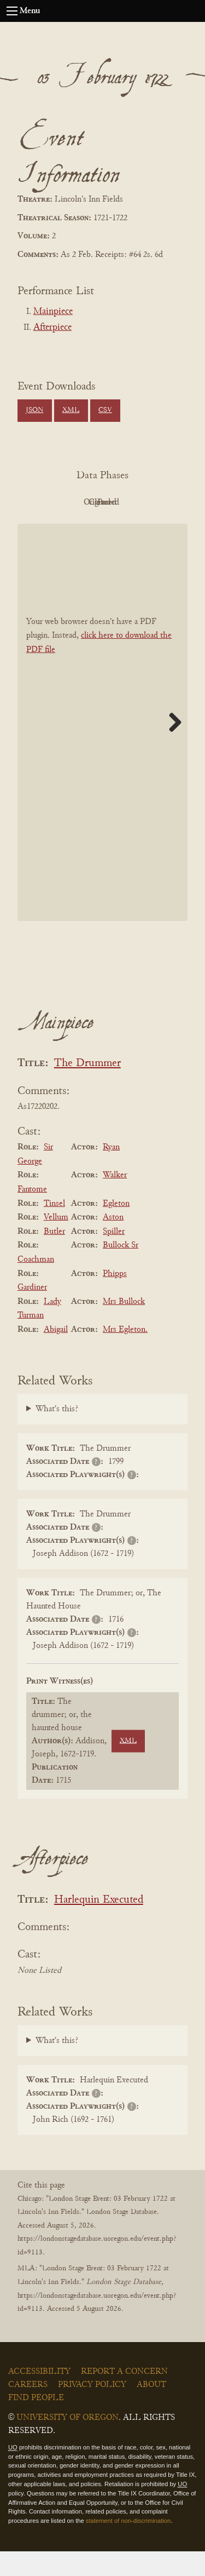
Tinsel (54, 1228)
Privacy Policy (92, 2409)
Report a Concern (124, 2396)
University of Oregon (67, 2442)
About (151, 2409)
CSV (105, 410)
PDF (70, 502)
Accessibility (39, 2396)
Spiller (114, 1256)
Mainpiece (53, 312)
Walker (115, 1200)
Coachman (35, 1284)
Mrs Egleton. (125, 1354)
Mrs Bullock (124, 1326)
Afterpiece (52, 328)
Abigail (56, 1354)
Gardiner (32, 1312)
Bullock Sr (120, 1270)
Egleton (116, 1228)
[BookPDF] (102, 747)
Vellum (56, 1242)
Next (171, 747)
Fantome (32, 1214)
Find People (36, 2422)
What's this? (57, 1434)
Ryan (111, 1171)
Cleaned (70, 527)
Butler (54, 1256)
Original (129, 502)
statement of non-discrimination (128, 2545)
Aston (113, 1242)
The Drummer (87, 1088)
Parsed (130, 527)
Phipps (115, 1298)
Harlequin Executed (98, 1925)
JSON (34, 410)
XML (70, 410)
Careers (28, 2409)
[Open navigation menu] (12, 11)
